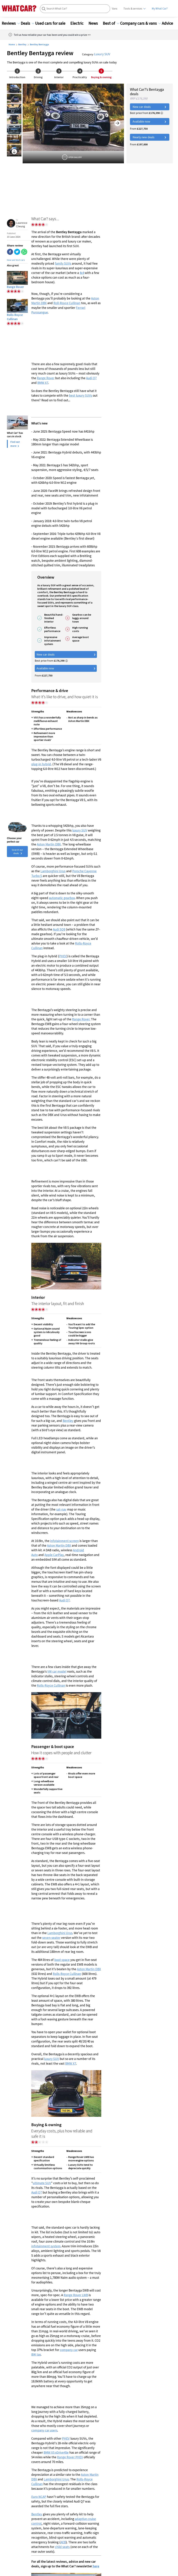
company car (69, 2350)
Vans (114, 8)
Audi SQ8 (59, 929)
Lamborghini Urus (52, 871)
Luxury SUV (102, 54)
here (95, 2566)
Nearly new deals (150, 137)
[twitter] (17, 252)
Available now (150, 121)
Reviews (11, 23)
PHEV (63, 956)
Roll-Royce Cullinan (66, 303)
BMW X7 (42, 383)
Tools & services (132, 8)
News (95, 23)
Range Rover (45, 378)
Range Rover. (81, 1019)
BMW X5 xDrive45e (56, 2452)
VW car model (56, 1671)
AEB (63, 2542)
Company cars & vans (140, 23)
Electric (79, 23)
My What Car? (160, 8)
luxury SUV (79, 830)
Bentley (22, 44)
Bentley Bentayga (39, 44)
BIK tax (36, 2354)
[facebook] (10, 252)
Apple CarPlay (54, 1555)
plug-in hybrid (41, 764)
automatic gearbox (62, 898)
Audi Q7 (91, 378)
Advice (169, 23)
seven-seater (51, 1937)
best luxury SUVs (80, 395)
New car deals (150, 107)
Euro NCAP (38, 2497)
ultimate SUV (42, 2183)
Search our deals (17, 851)
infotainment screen (64, 1541)
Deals (27, 23)
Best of (111, 23)
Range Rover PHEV (70, 2457)
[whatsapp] (24, 252)
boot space (62, 1960)
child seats (62, 2547)
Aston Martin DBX (49, 844)
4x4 (81, 273)
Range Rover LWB (76, 2295)
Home (12, 44)
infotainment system (45, 2246)
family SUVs (63, 263)
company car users (44, 2430)
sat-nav (61, 1509)
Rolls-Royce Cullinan (51, 1685)
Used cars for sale (52, 23)
